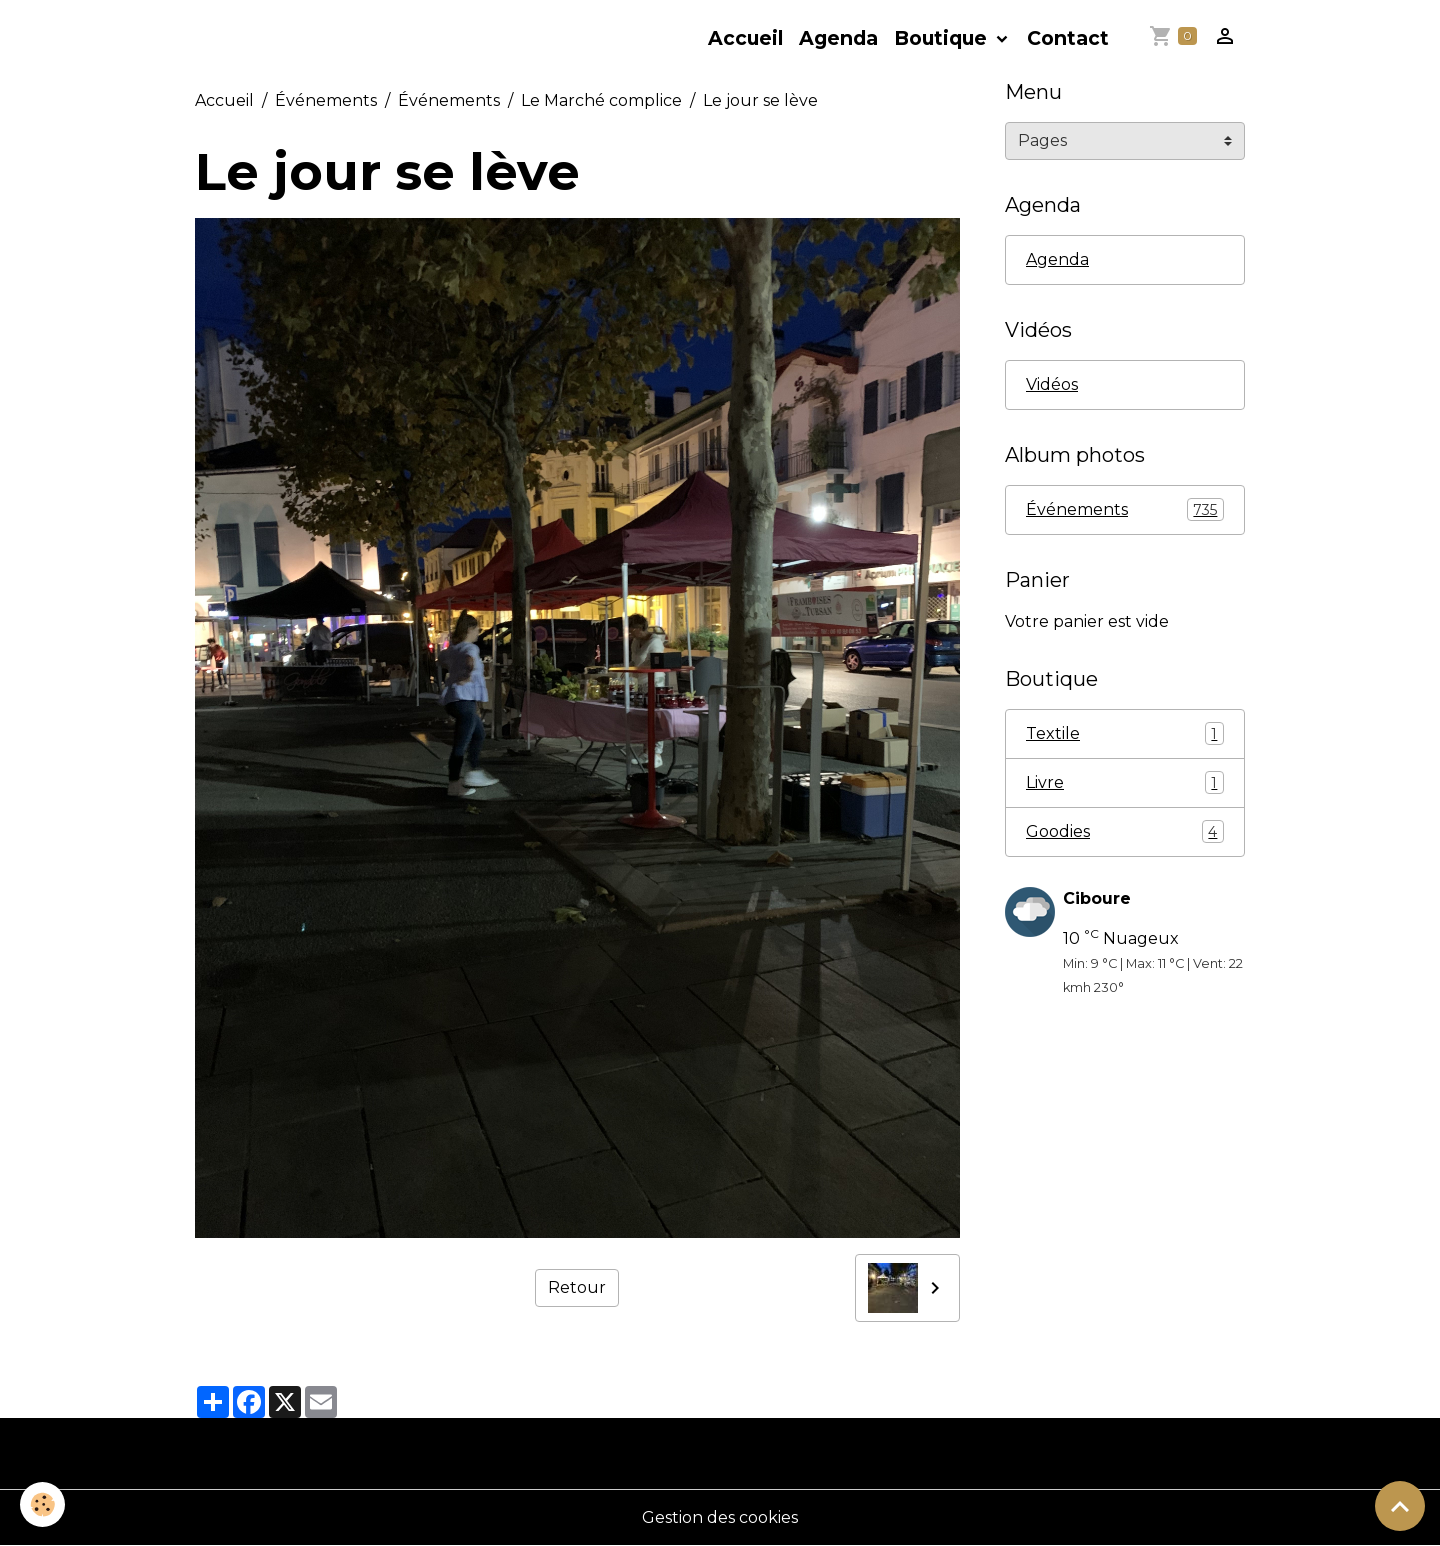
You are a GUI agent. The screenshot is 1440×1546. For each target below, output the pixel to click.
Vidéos (1052, 384)
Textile (1125, 733)
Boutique (943, 38)
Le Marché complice (601, 100)
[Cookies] (42, 1504)
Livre (1125, 782)
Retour (577, 1287)
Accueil (745, 38)
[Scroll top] (1400, 1506)
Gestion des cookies (720, 1517)
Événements (326, 100)
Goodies (1125, 831)
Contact (1068, 38)
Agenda (838, 38)
